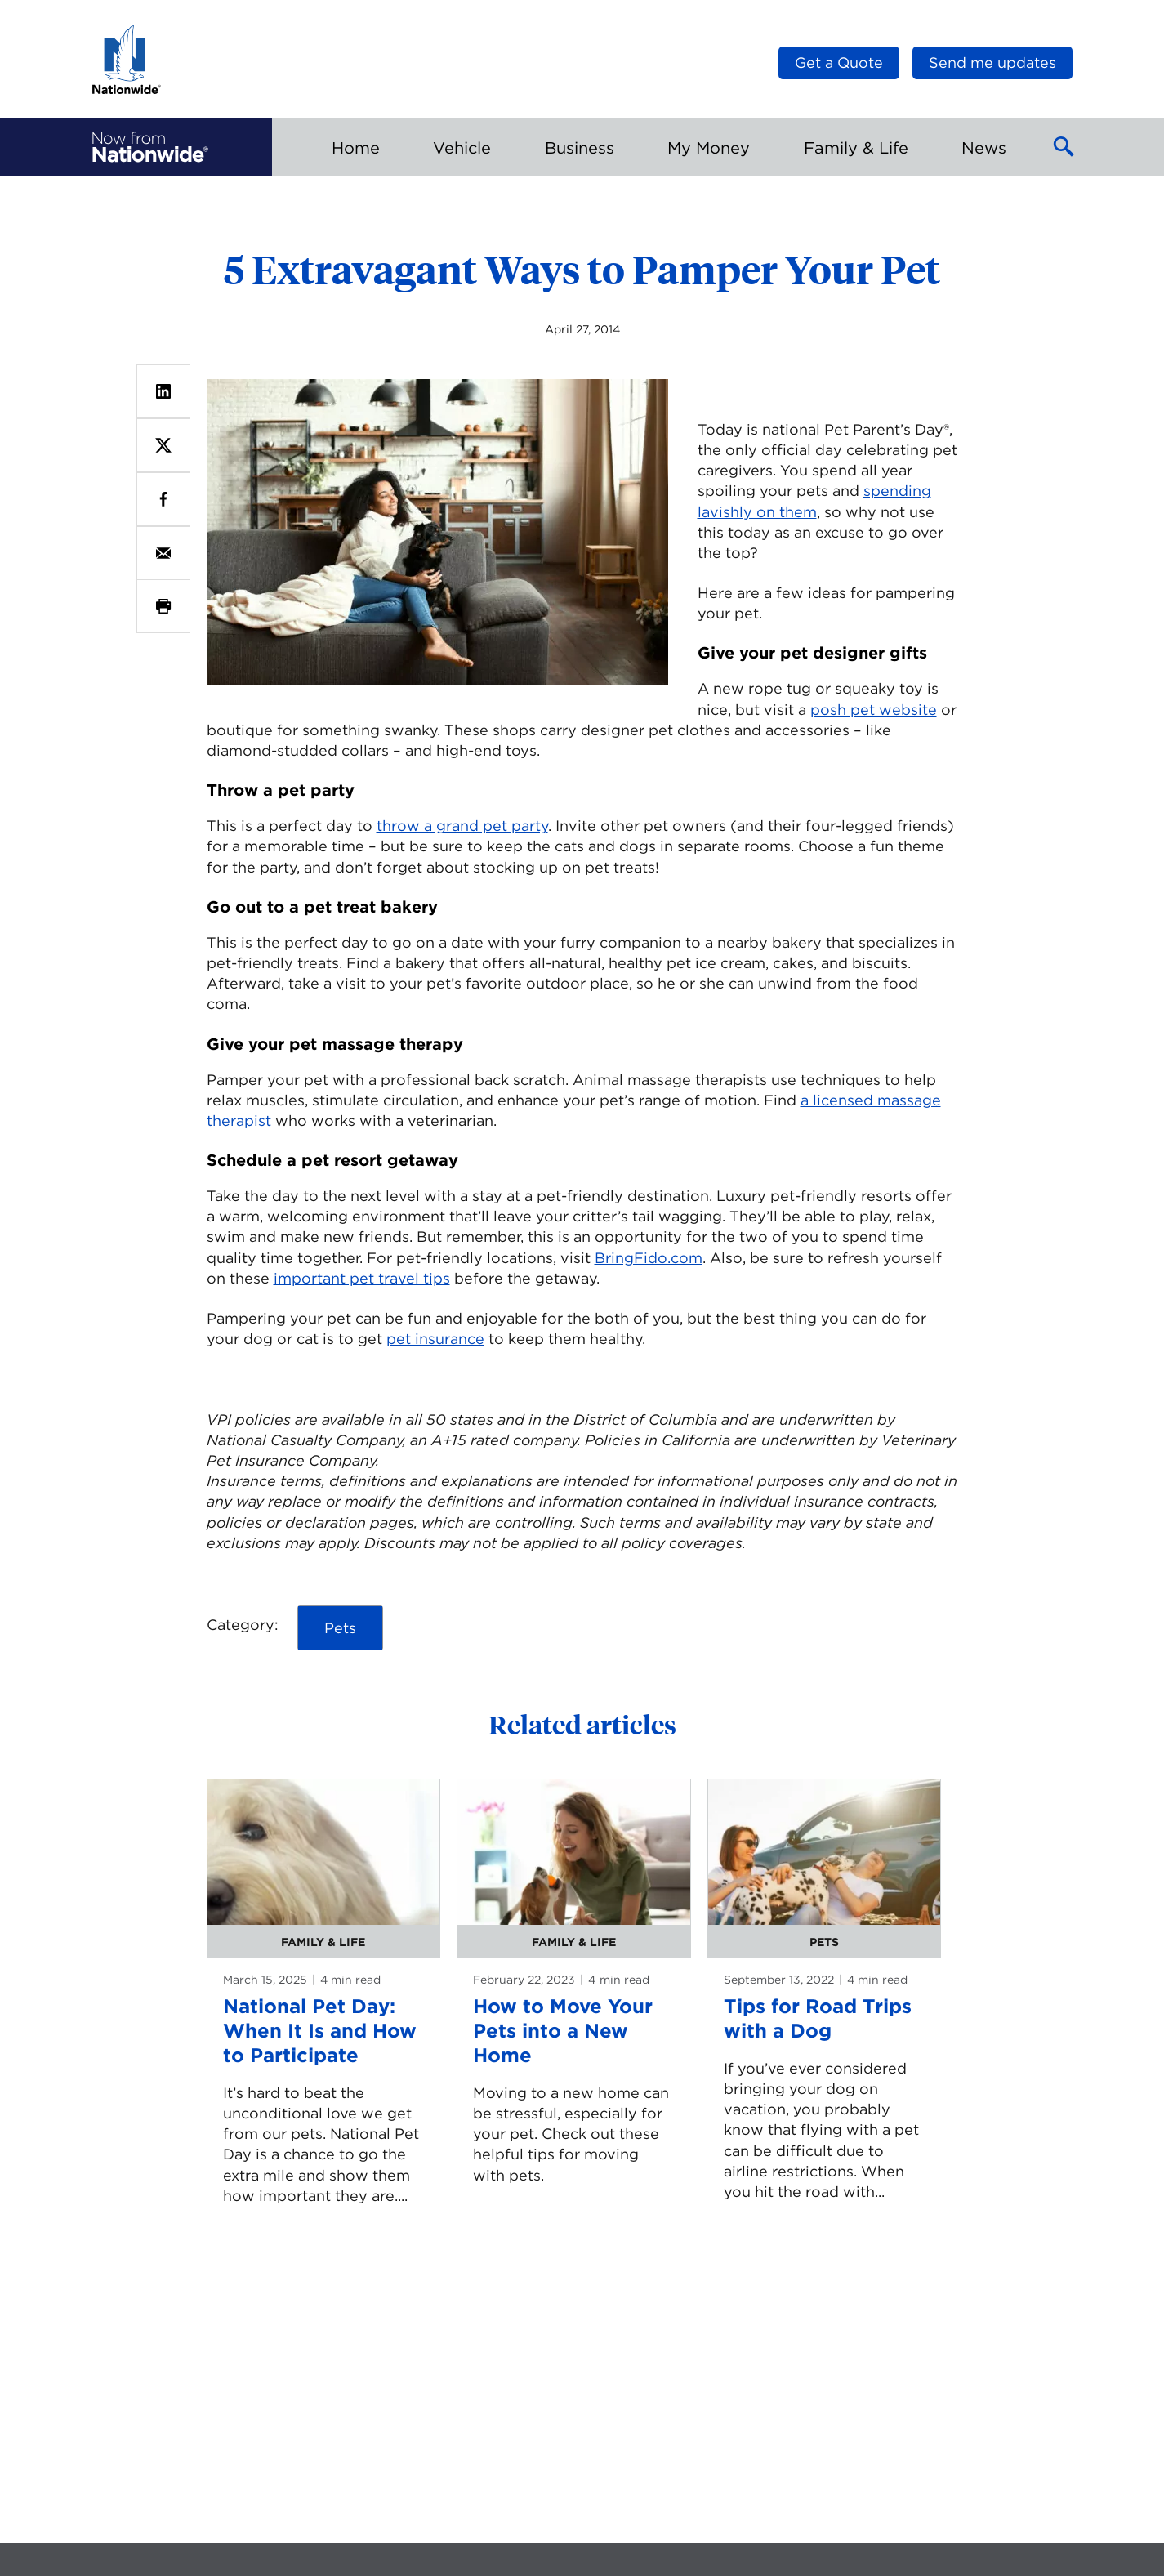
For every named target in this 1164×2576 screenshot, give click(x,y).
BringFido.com (648, 1257)
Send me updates (992, 62)
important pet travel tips (362, 1278)
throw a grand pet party (462, 825)
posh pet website (873, 709)
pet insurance (435, 1338)
